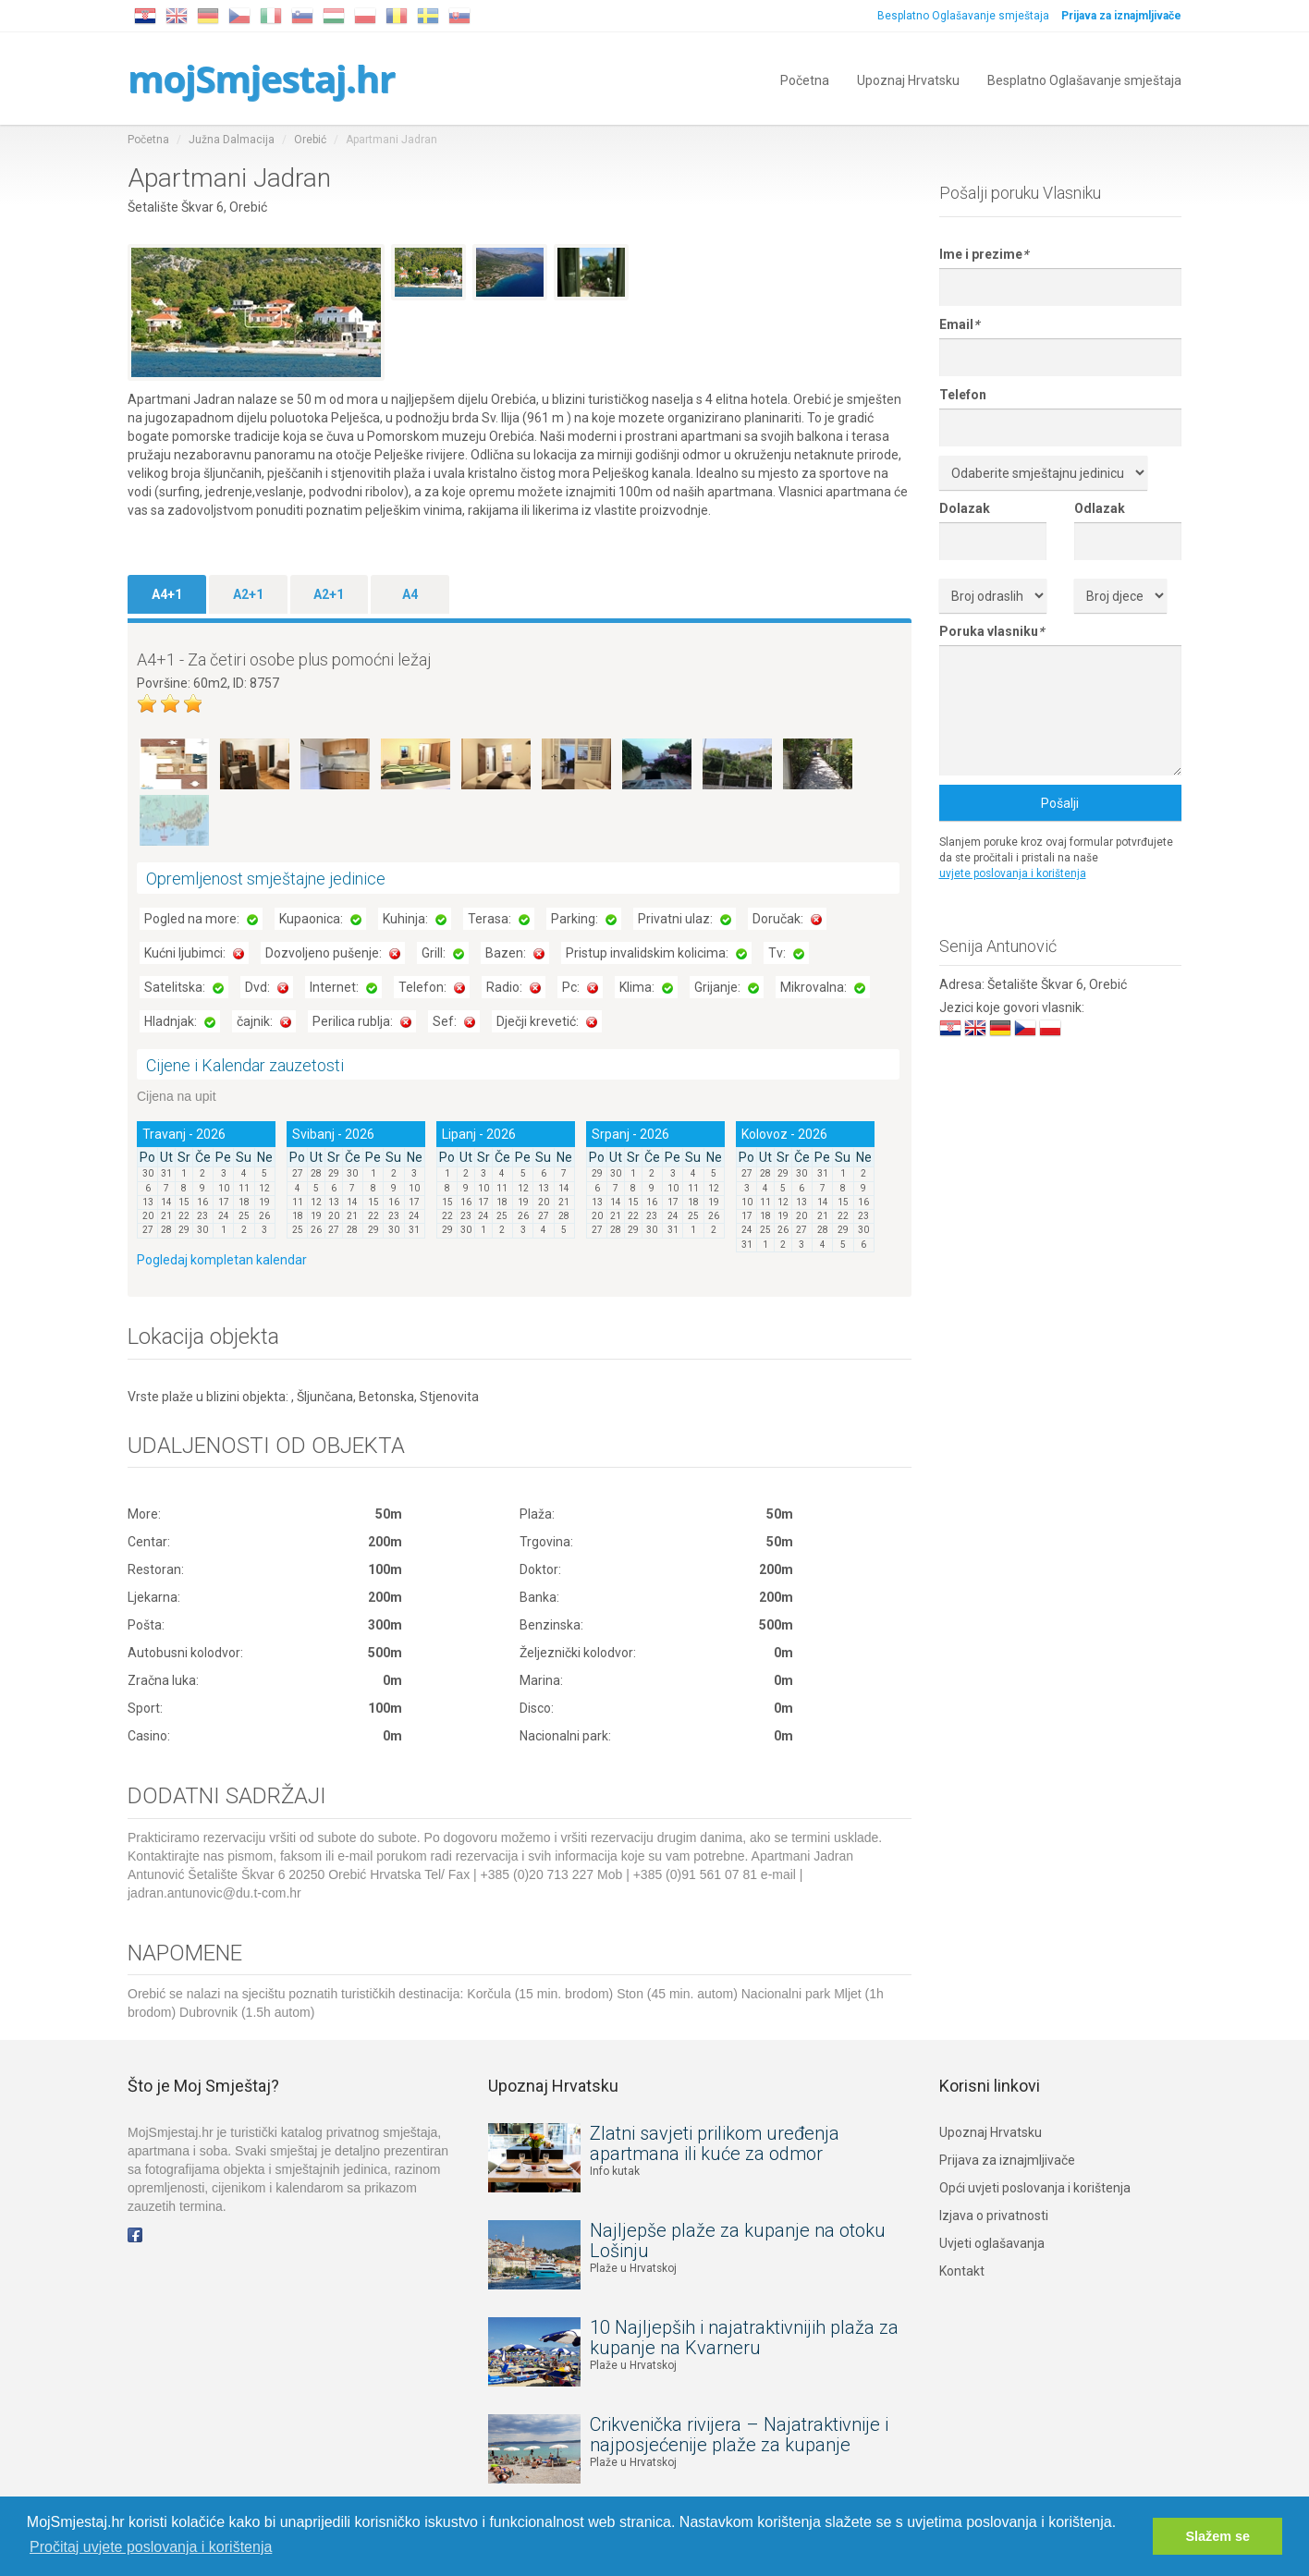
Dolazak (964, 508)
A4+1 (167, 594)
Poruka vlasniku (991, 631)
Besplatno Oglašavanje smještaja (963, 15)
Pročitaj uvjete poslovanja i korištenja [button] (151, 2547)
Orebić (310, 139)
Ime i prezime (983, 254)
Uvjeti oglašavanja (992, 2243)
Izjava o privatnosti (993, 2215)
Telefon (962, 394)
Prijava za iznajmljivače (1007, 2160)
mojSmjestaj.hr (261, 78)
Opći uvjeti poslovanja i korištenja (1035, 2187)
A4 (410, 594)
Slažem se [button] (1217, 2536)
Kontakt (962, 2271)
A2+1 (248, 594)
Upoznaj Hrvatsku (908, 79)
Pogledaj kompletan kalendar (222, 1259)
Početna (804, 79)
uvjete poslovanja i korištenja (1012, 873)
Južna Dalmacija (232, 139)
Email (959, 324)
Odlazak (1099, 508)
